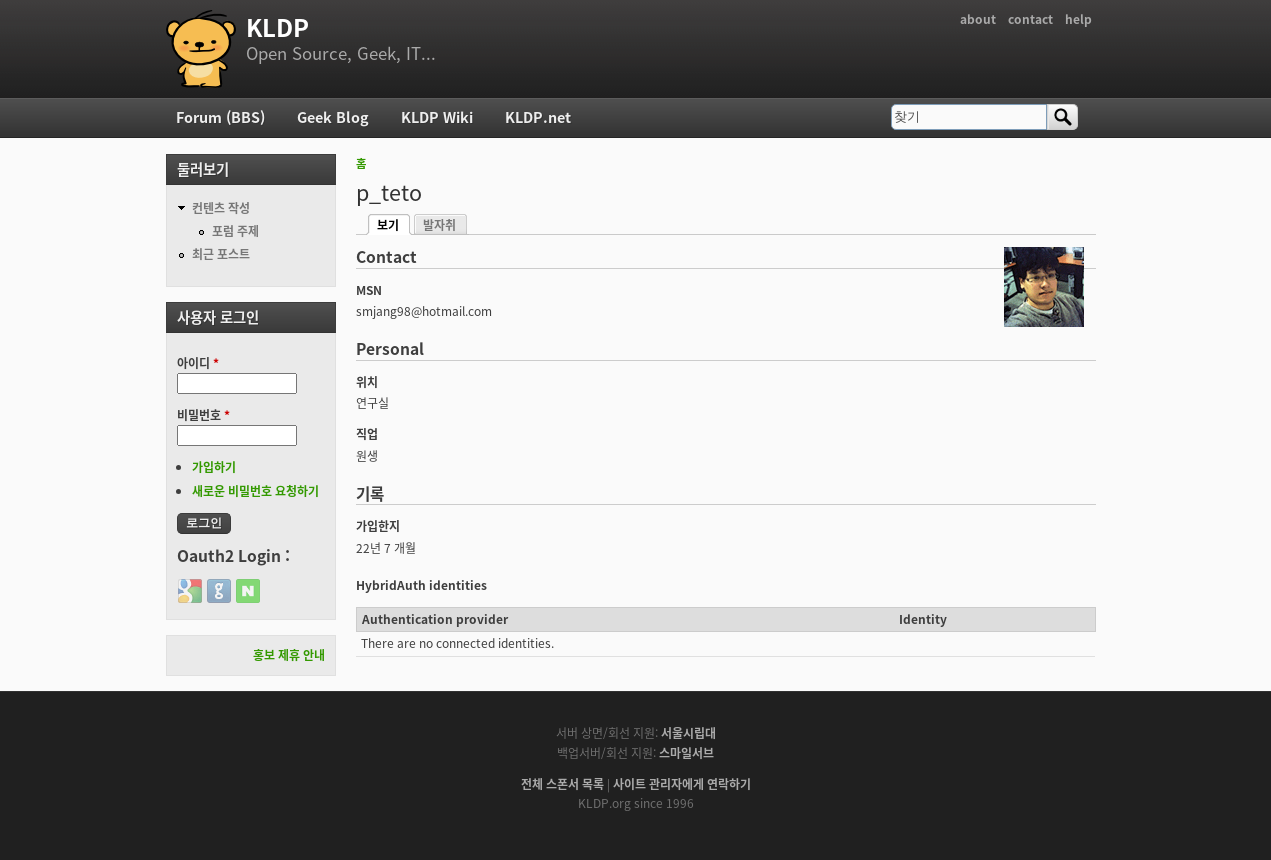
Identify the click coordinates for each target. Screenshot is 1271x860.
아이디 (198, 363)
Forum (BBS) (220, 117)
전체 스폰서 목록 (562, 784)
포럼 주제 (235, 231)
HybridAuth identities (421, 585)
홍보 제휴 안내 (289, 655)
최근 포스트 (221, 254)
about (978, 19)
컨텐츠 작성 (221, 208)
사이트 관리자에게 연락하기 (682, 784)
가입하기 (214, 467)
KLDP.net (538, 117)
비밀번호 (203, 415)
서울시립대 (688, 733)
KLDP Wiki (437, 117)
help (1078, 19)
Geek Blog (333, 117)
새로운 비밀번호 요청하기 (255, 491)
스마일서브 (686, 753)
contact (1030, 19)
